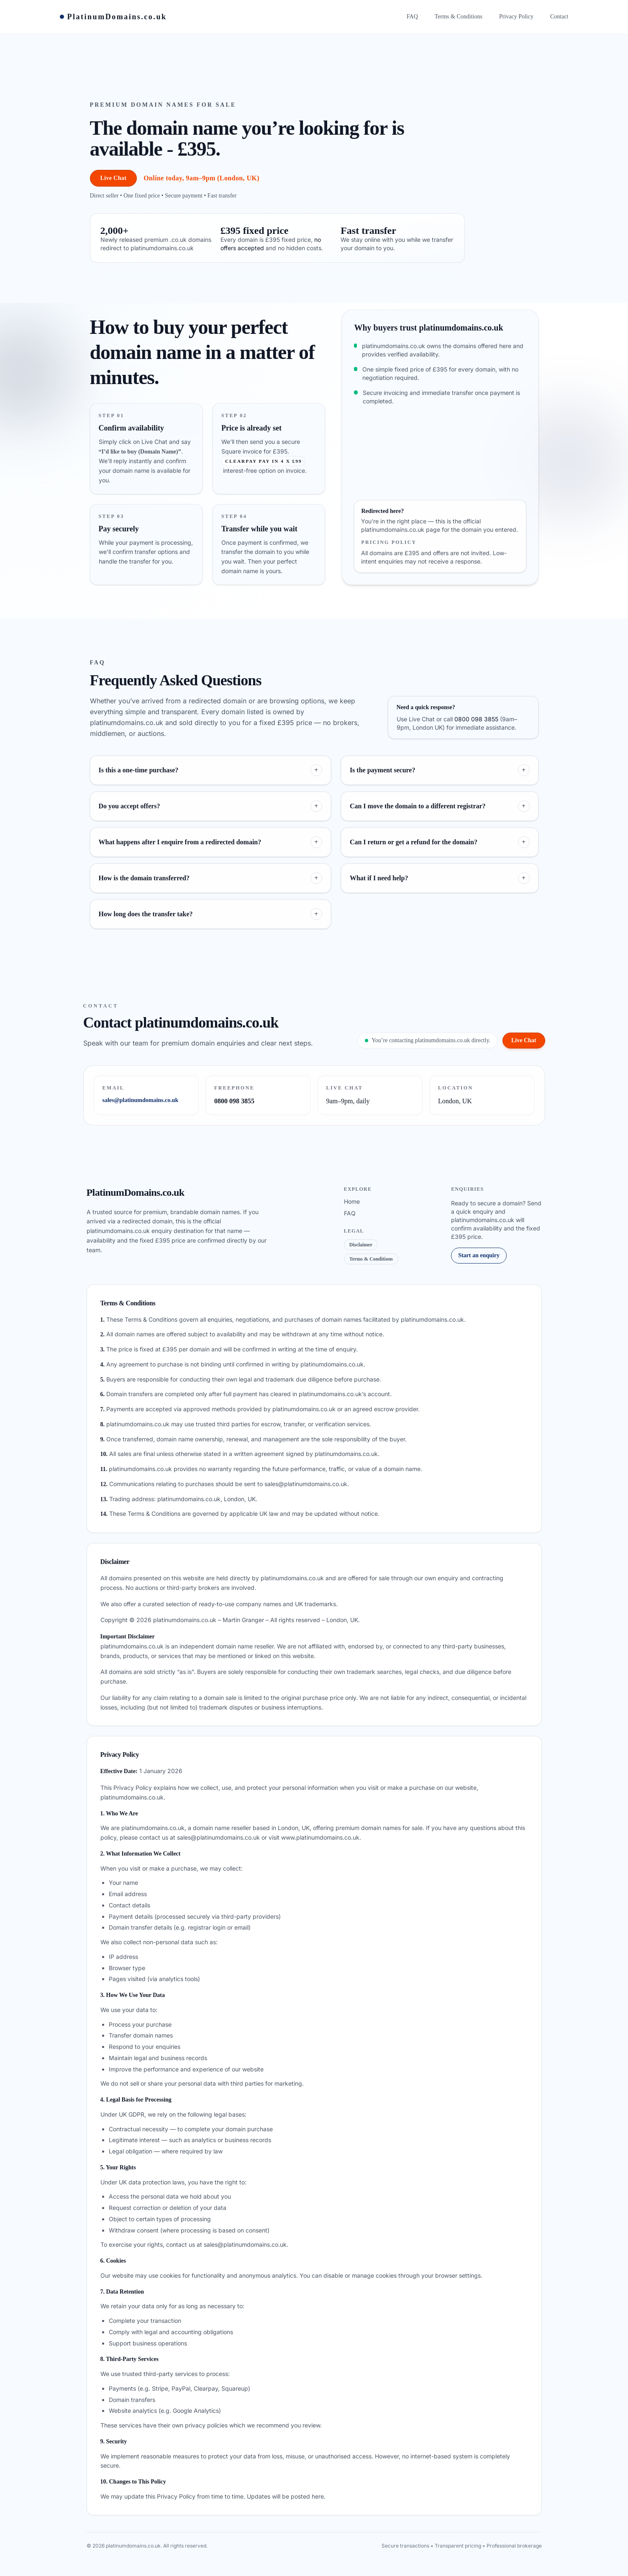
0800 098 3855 (476, 719)
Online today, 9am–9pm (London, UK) (201, 178)
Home (352, 1201)
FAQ (350, 1213)
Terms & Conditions (371, 1259)
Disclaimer (360, 1245)
